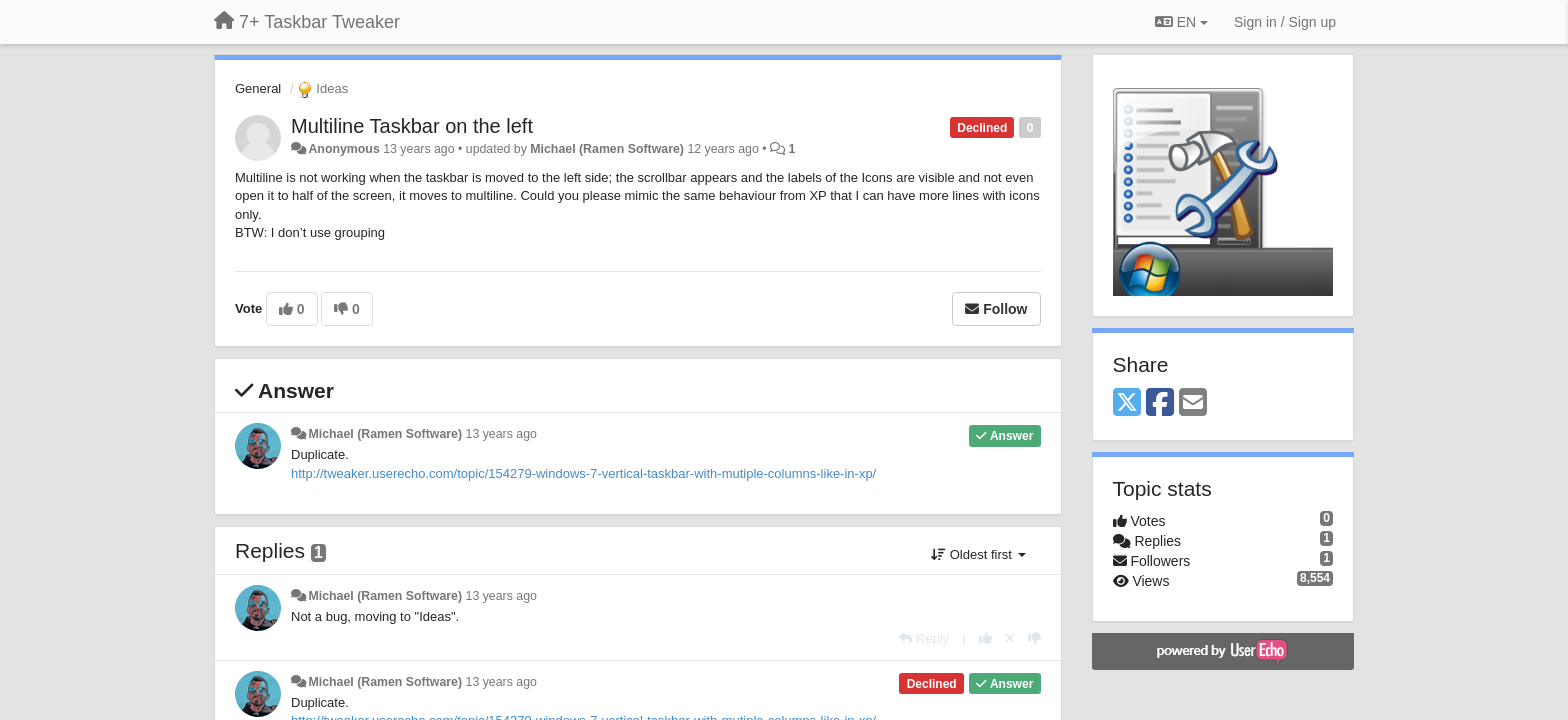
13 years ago (501, 434)
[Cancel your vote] (1010, 638)
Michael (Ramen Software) (607, 149)
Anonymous (343, 149)
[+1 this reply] (985, 638)
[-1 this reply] (1034, 638)
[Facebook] (1160, 403)
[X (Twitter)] (1127, 403)
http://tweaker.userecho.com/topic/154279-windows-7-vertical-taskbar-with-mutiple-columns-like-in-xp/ (583, 473)
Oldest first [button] (978, 554)
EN (1181, 22)
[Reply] (924, 638)
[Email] (1193, 403)
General (258, 88)
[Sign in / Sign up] (1285, 22)
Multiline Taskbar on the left (412, 126)
